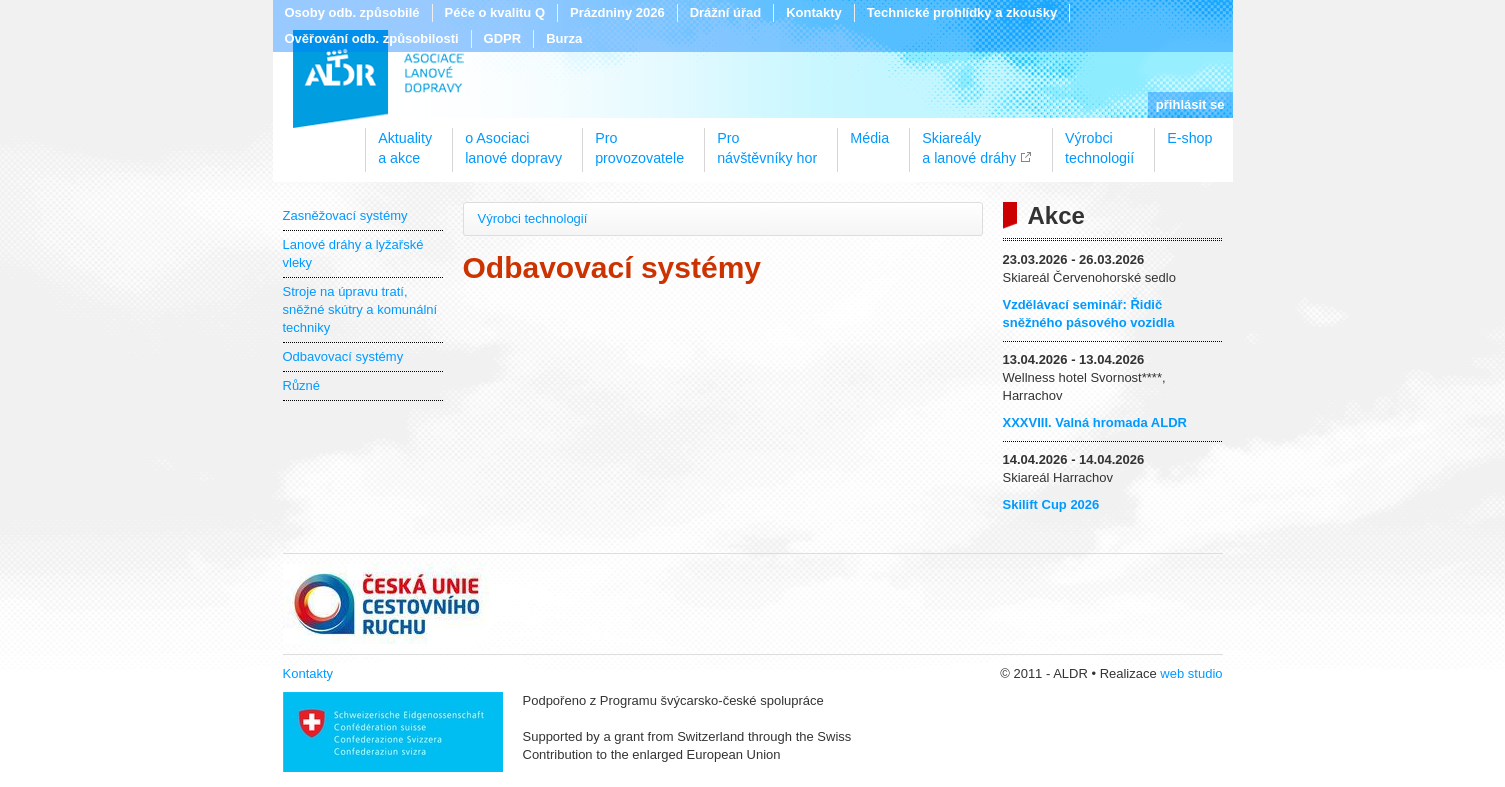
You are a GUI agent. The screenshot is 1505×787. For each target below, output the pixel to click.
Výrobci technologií (533, 218)
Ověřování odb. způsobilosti (372, 38)
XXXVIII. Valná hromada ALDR (1095, 422)
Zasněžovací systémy (345, 215)
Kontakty (814, 12)
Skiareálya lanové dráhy (969, 141)
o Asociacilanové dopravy (513, 141)
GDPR (503, 38)
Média (869, 138)
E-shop (1189, 138)
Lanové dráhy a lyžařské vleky (353, 253)
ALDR (378, 79)
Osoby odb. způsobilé (352, 12)
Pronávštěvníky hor (767, 141)
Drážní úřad (726, 12)
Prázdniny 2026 (617, 12)
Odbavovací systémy (343, 356)
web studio (1191, 673)
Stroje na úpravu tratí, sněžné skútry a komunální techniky (360, 309)
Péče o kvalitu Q (495, 12)
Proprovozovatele (639, 141)
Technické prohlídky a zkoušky (962, 12)
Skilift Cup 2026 (1051, 504)
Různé (302, 385)
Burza (564, 38)
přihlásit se (1190, 104)
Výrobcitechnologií (1099, 141)
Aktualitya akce (405, 141)
